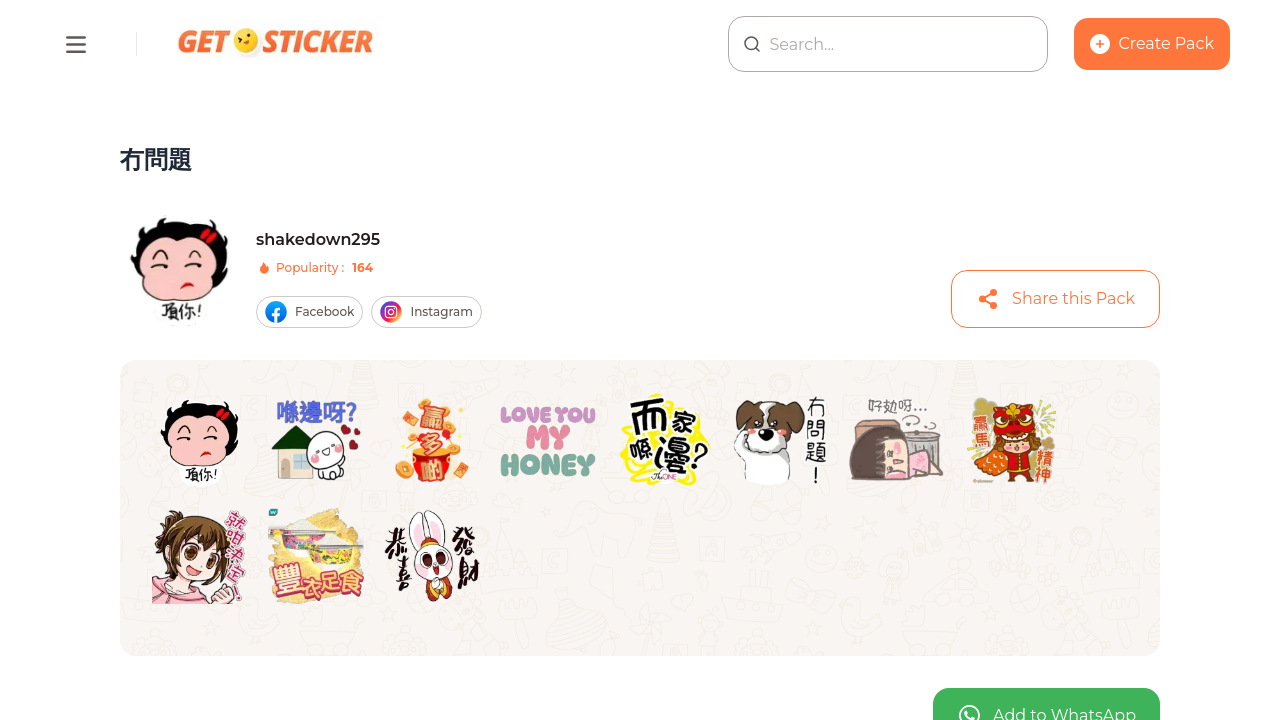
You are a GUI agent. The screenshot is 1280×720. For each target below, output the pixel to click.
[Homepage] (277, 44)
